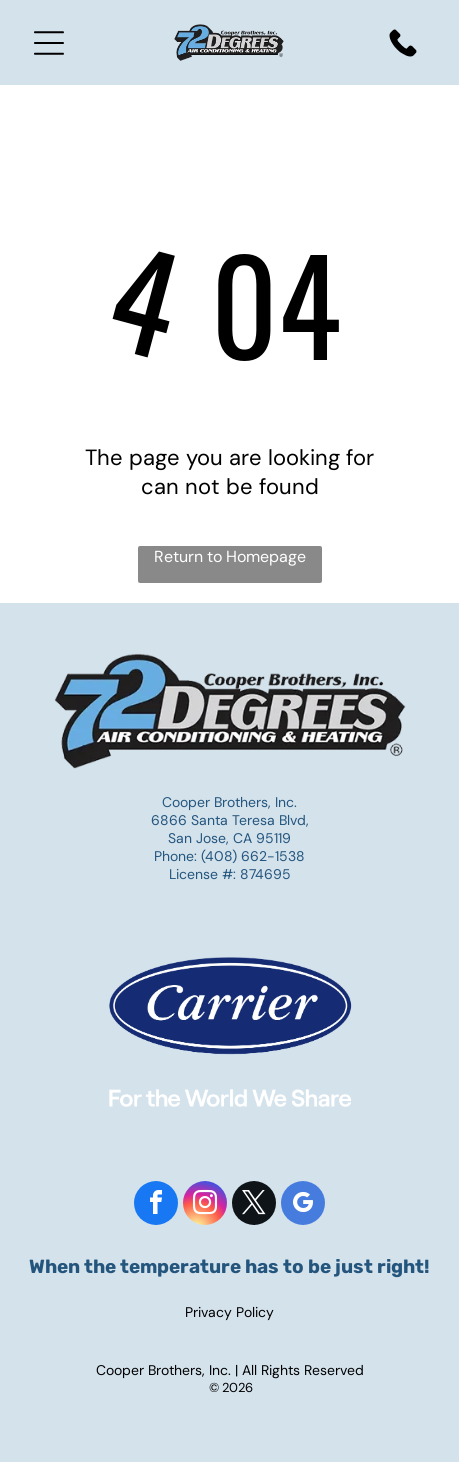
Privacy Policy (229, 1312)
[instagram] (205, 1205)
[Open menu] (49, 43)
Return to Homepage (230, 556)
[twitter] (254, 1205)
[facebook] (156, 1205)
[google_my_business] (303, 1205)
